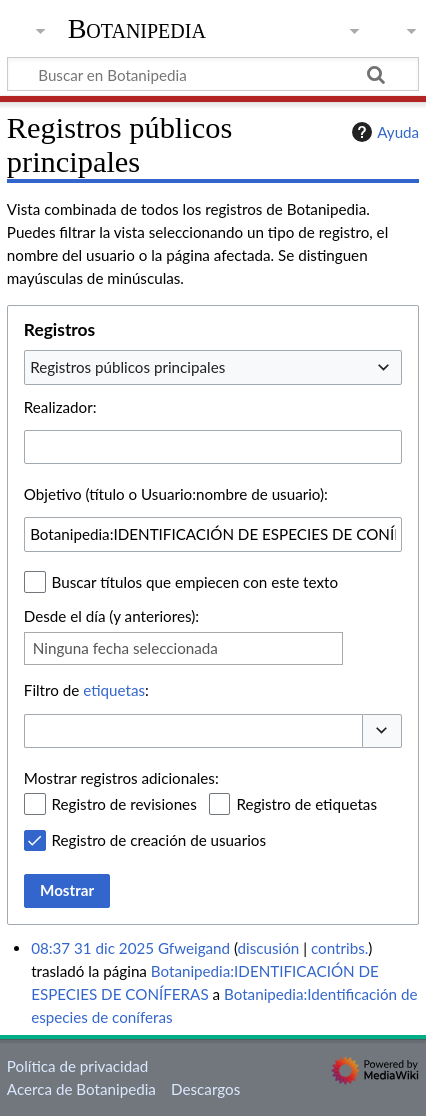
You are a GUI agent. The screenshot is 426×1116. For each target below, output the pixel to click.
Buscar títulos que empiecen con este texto (195, 582)
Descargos (205, 1089)
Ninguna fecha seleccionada (125, 648)
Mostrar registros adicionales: (121, 778)
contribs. (339, 948)
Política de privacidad (77, 1066)
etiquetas (114, 690)
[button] (382, 731)
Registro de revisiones (124, 804)
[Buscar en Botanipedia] (213, 74)
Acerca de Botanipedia (81, 1089)
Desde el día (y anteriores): (111, 616)
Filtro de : (86, 690)
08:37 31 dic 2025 (92, 948)
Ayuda (383, 132)
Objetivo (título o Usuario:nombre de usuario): (176, 494)
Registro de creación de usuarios (159, 840)
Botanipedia (137, 29)
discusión (269, 948)
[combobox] (213, 367)
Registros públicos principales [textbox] (127, 367)
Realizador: (60, 407)
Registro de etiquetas (306, 804)
